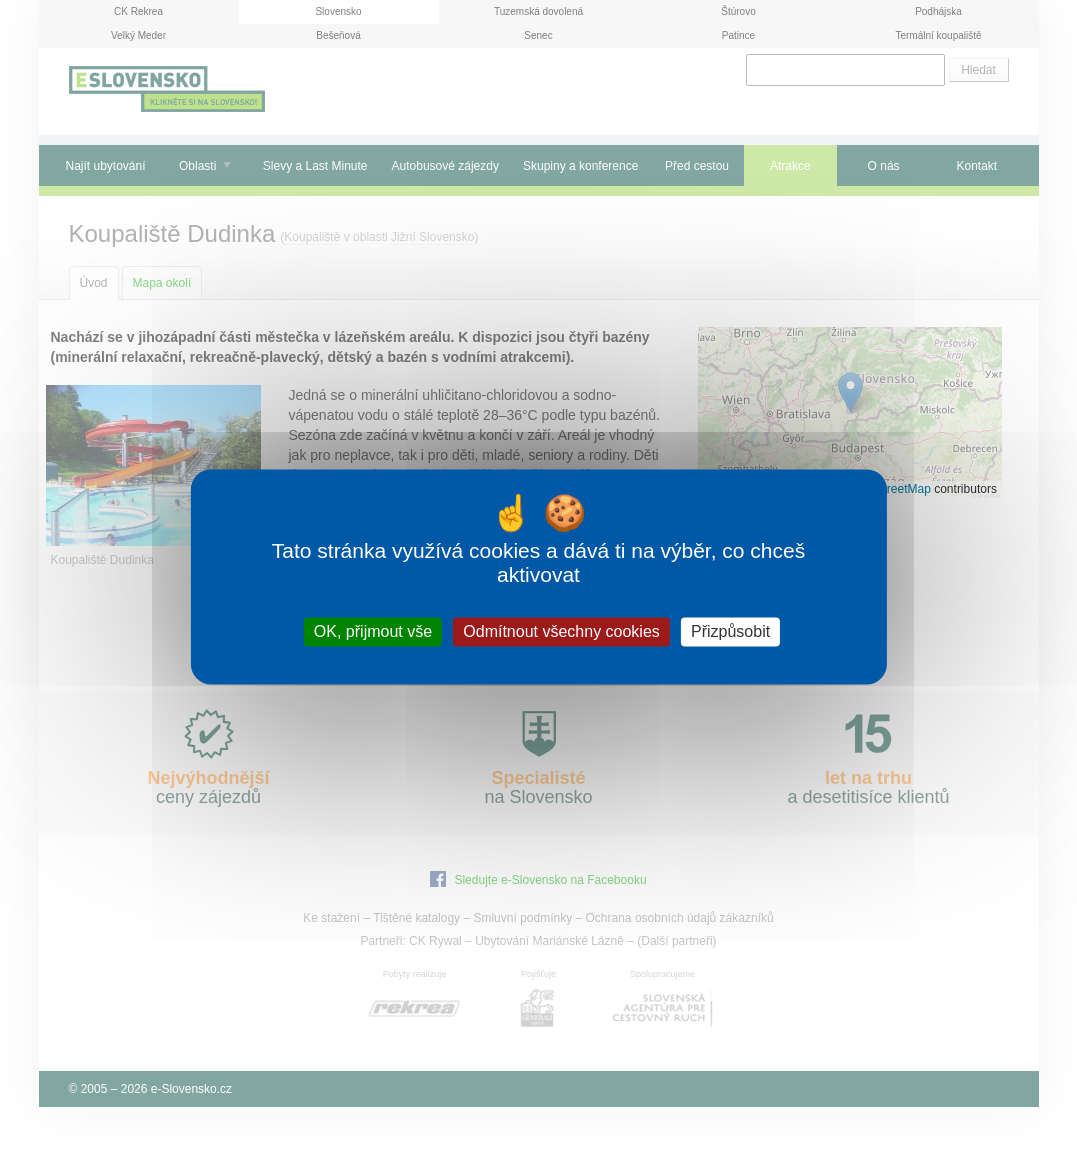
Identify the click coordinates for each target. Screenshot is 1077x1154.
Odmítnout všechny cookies (561, 631)
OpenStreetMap (888, 489)
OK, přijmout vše (373, 631)
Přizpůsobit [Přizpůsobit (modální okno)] (730, 631)
